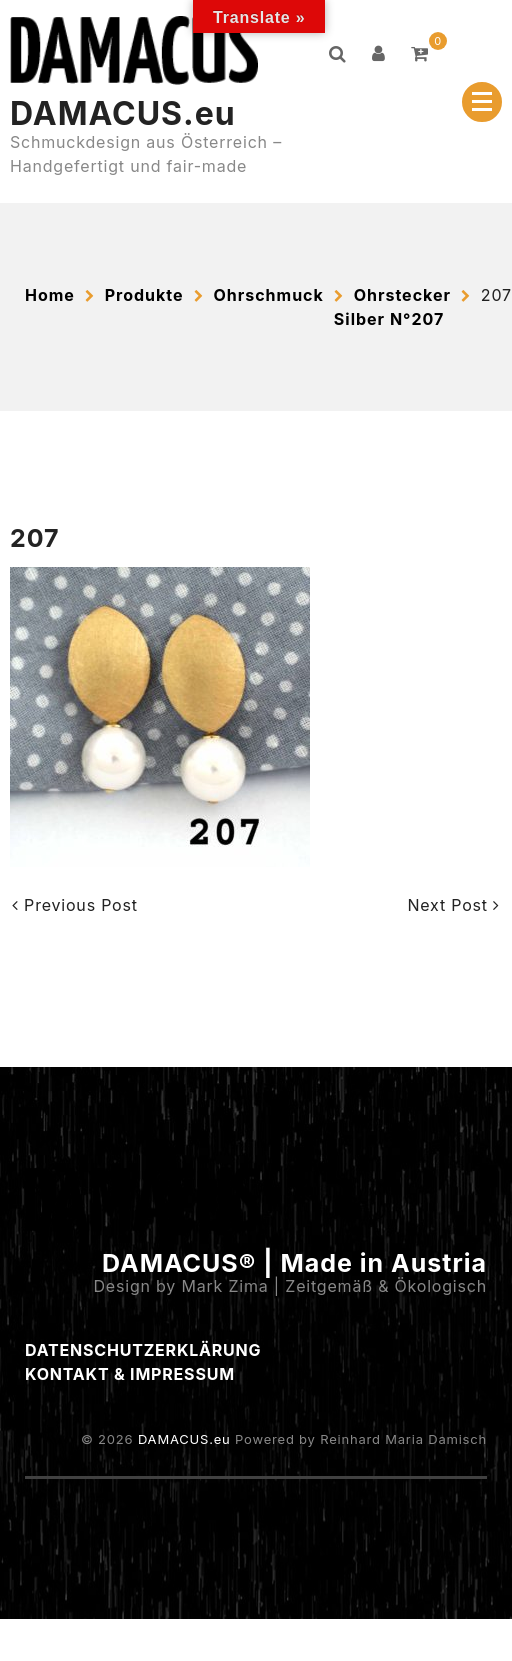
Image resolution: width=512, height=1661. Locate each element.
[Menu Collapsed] (482, 102)
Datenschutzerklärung (143, 1350)
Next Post (453, 905)
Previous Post (75, 905)
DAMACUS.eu (123, 113)
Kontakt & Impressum (130, 1374)
